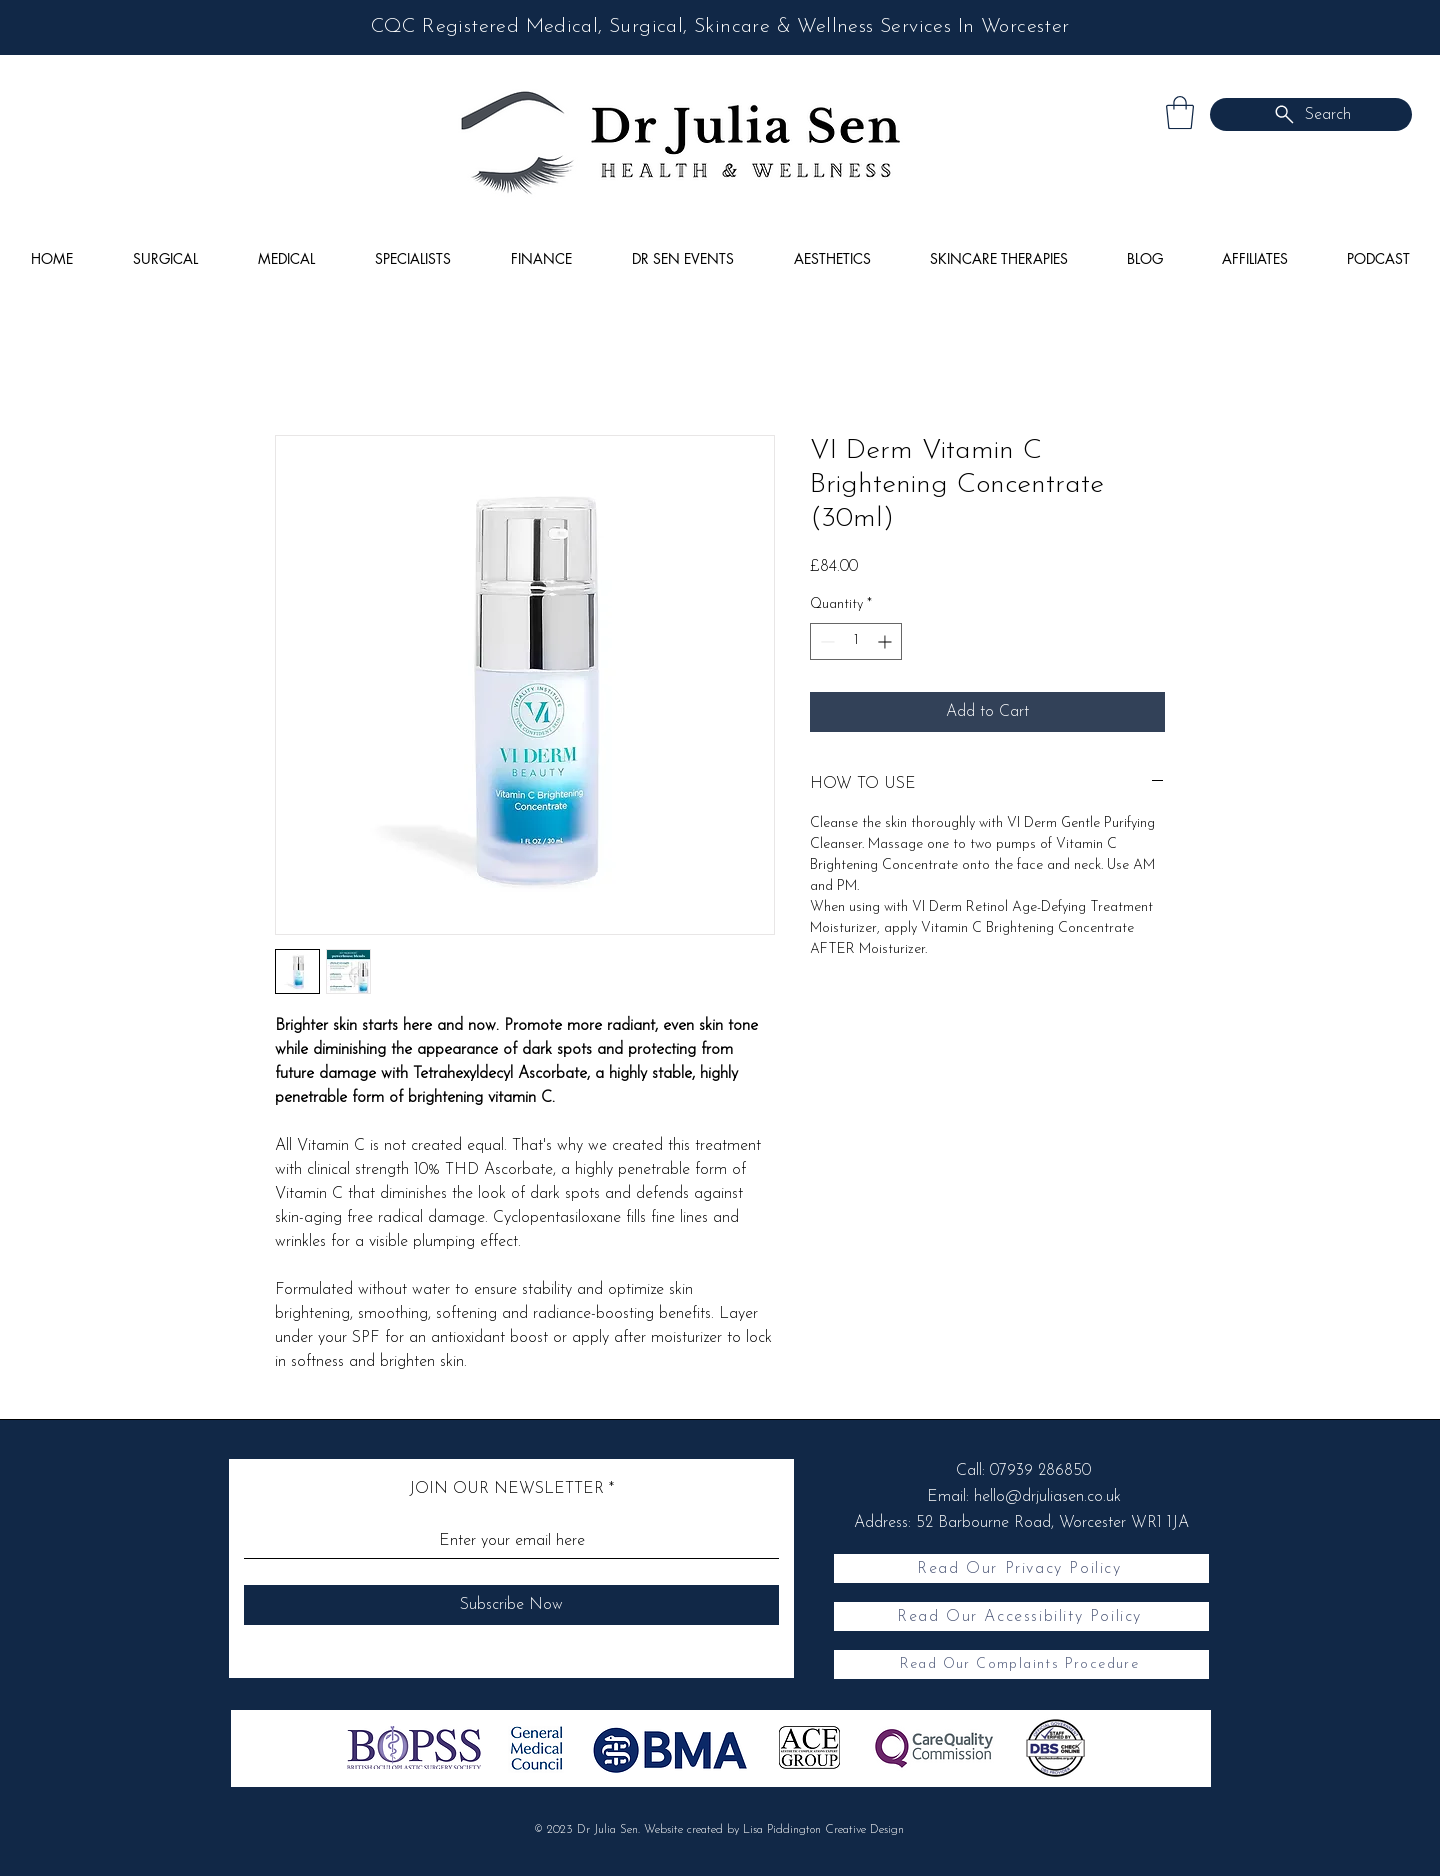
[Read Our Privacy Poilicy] (1021, 1568)
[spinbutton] (856, 641)
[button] (1180, 112)
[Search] (1311, 114)
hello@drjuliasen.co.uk (1047, 1497)
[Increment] (886, 641)
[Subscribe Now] (511, 1605)
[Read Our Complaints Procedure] (1021, 1664)
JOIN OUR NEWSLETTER (506, 1489)
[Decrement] (825, 641)
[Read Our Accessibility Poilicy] (1021, 1616)
